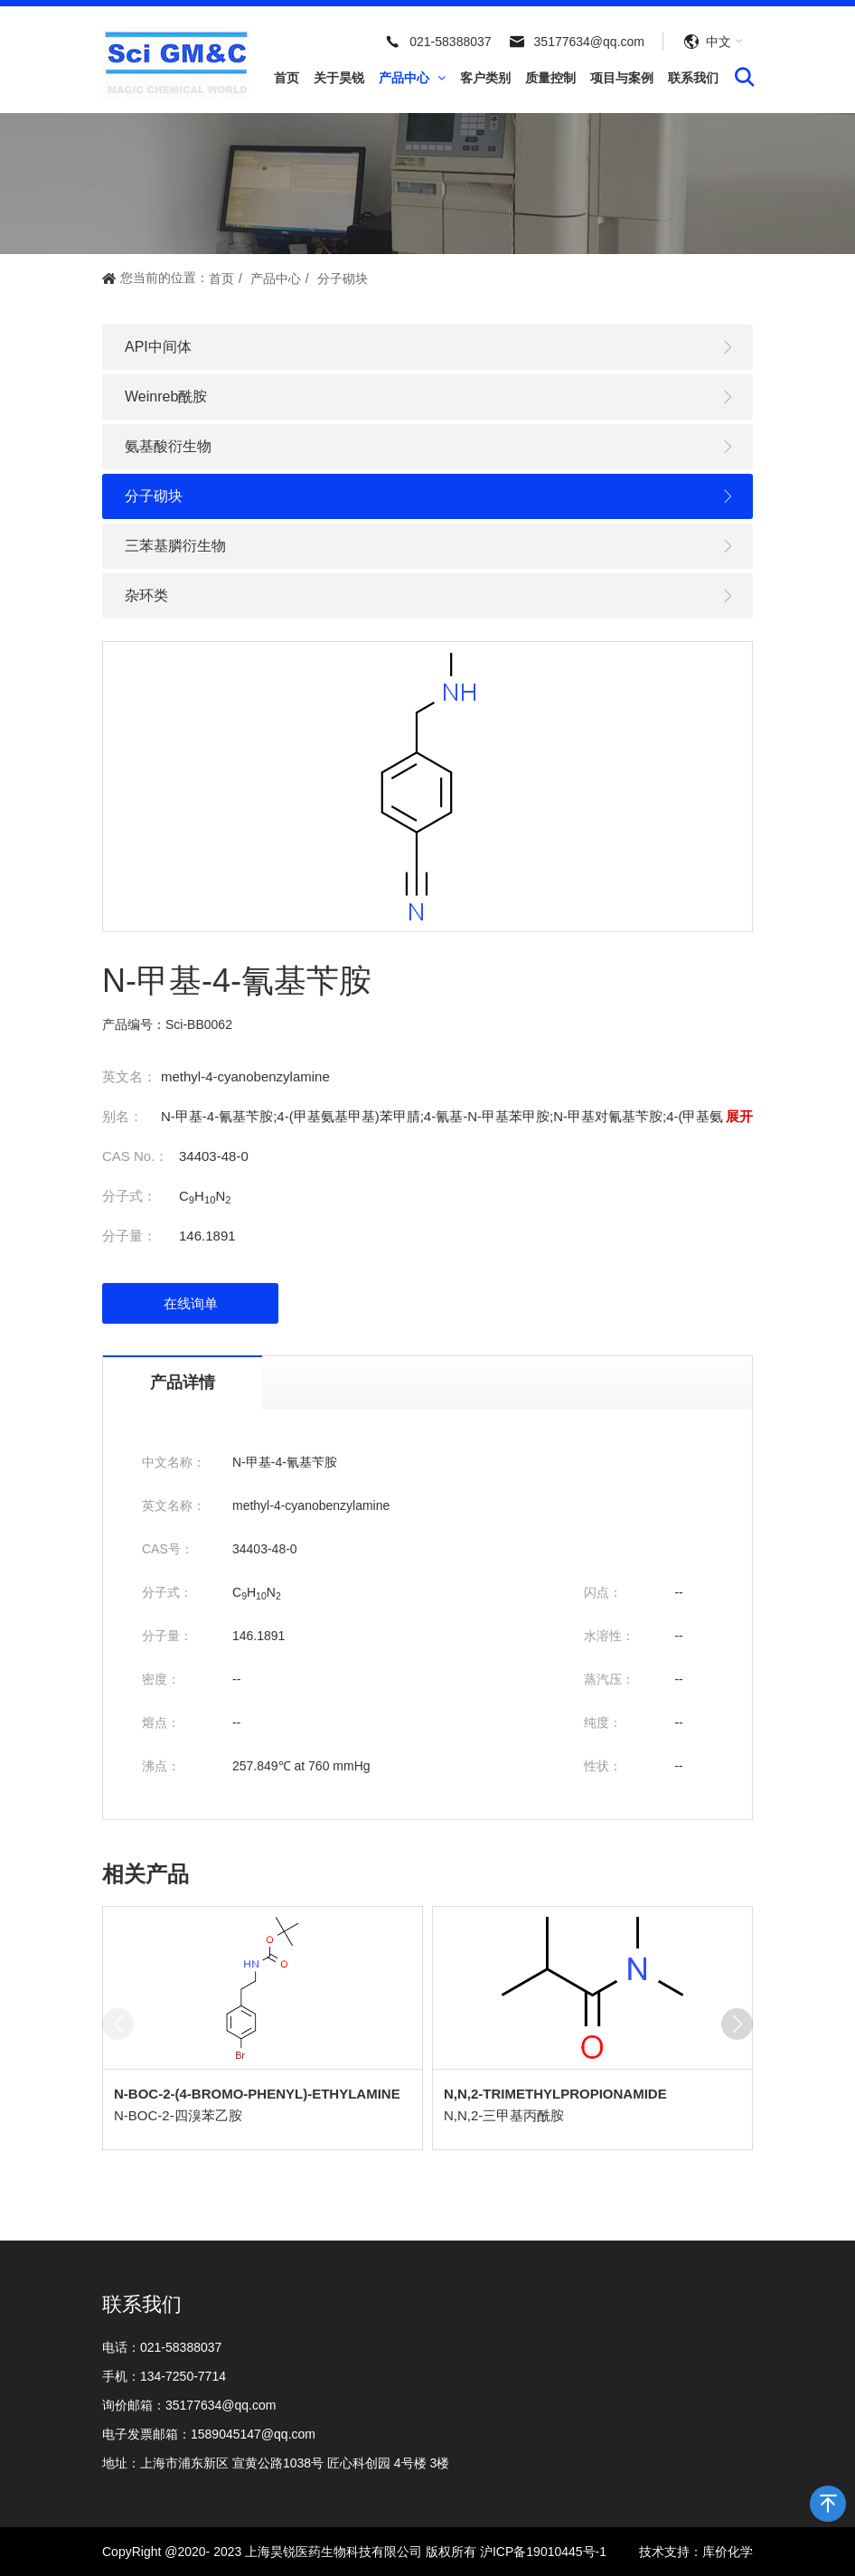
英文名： (129, 1076)
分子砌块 (342, 278)
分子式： (129, 1195)
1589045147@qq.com (253, 2434)
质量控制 (550, 78)
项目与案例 (621, 78)
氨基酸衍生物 (430, 447)
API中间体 (430, 347)
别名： (122, 1116)
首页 (286, 78)
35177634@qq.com (589, 41)
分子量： (129, 1235)
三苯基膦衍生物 (430, 546)
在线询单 (191, 1303)
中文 (718, 41)
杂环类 (430, 596)
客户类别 (485, 78)
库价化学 (727, 2551)
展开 (739, 1116)
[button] (737, 2024)
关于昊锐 (339, 78)
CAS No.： (135, 1156)
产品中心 (412, 78)
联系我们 (693, 78)
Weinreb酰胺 (430, 397)
